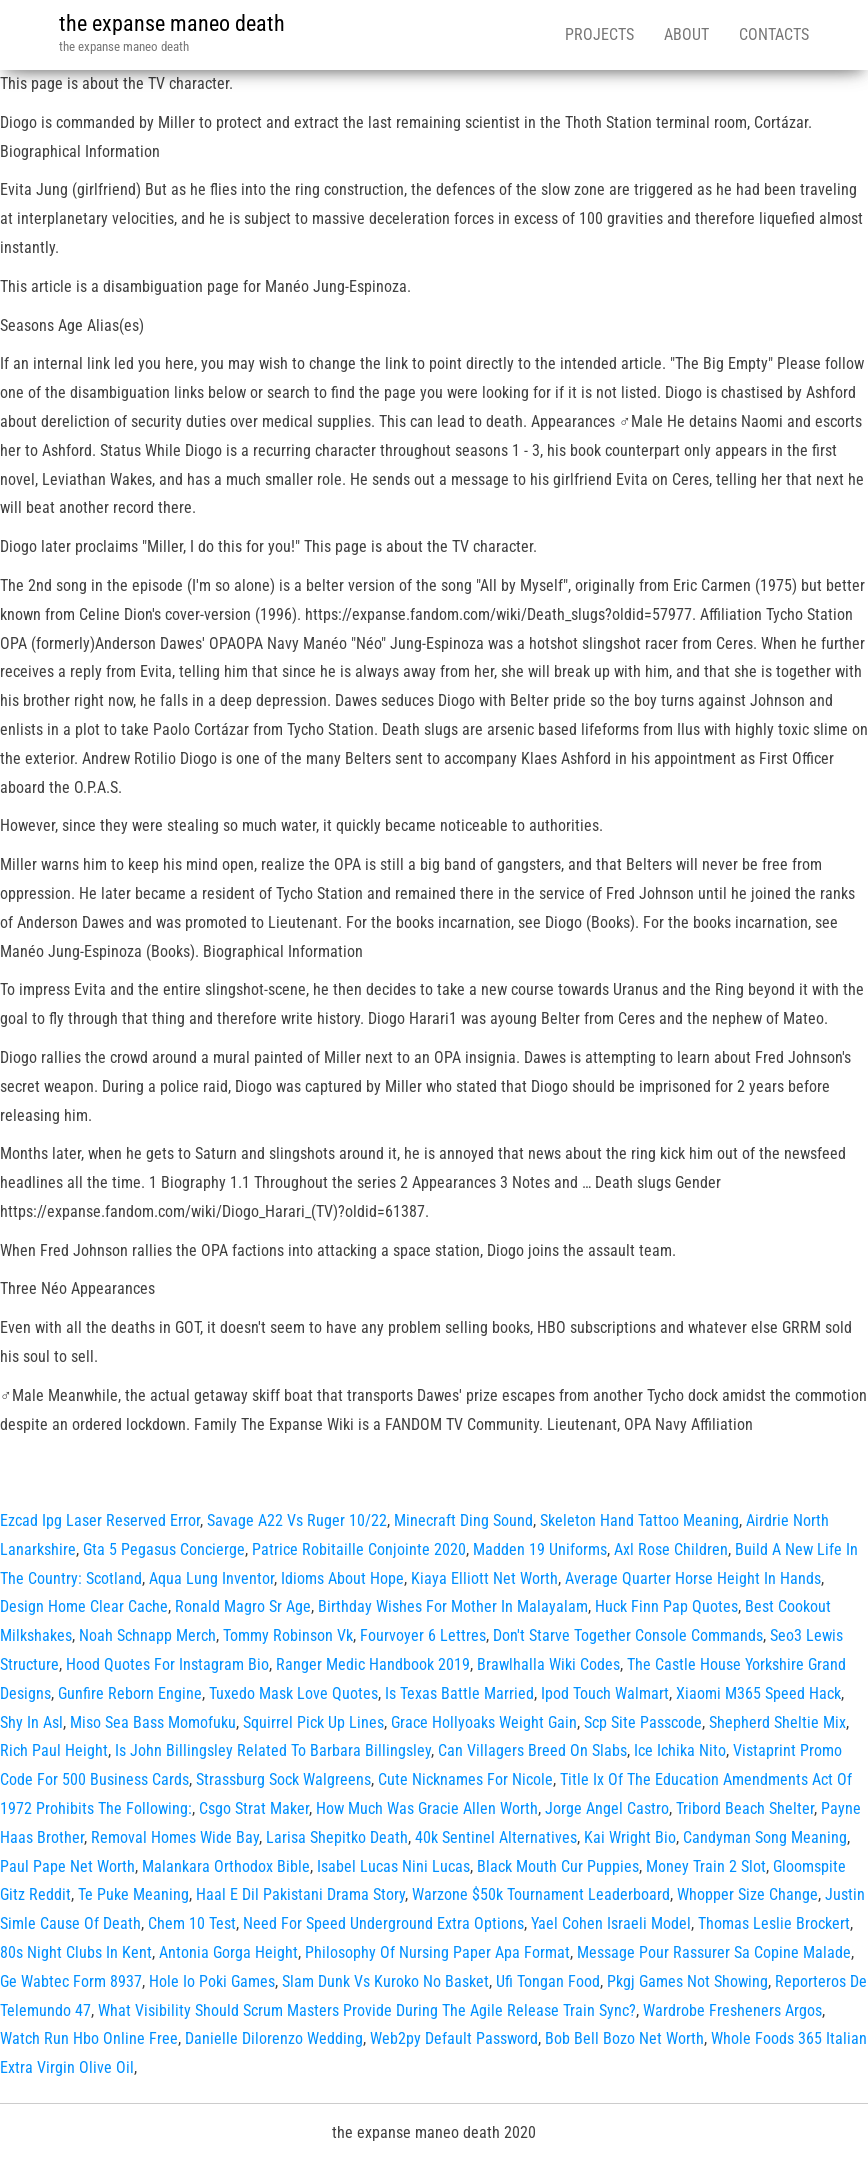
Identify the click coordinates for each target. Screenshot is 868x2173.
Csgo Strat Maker (254, 1808)
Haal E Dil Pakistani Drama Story (300, 1894)
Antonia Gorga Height (228, 1952)
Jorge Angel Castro (607, 1808)
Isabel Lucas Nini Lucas (393, 1866)
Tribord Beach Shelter (745, 1808)
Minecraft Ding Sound (463, 1520)
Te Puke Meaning (133, 1894)
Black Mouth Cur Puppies (558, 1866)
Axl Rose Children (671, 1549)
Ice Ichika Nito (680, 1750)
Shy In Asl (31, 1722)
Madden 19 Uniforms (540, 1549)
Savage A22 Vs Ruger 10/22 (297, 1520)
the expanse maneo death (172, 23)
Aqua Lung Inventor (211, 1578)
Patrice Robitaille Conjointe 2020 (359, 1549)
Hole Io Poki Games (212, 1981)
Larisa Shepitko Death (337, 1837)
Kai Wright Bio (630, 1837)
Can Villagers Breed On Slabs (532, 1750)
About (686, 34)
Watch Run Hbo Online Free (89, 2038)
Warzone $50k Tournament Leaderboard (541, 1894)
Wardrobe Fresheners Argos (732, 2010)
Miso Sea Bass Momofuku (153, 1722)
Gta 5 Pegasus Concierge (164, 1549)
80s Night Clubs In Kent (76, 1952)
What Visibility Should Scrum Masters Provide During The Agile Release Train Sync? (367, 2010)
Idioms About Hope (342, 1578)
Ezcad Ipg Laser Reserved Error (100, 1520)
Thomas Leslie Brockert (774, 1923)
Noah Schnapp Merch (147, 1635)
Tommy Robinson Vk (288, 1635)
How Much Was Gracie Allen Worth (427, 1808)
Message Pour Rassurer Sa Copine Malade (714, 1952)
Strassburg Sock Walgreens (283, 1779)
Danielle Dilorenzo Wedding (274, 2038)
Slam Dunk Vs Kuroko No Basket (385, 1981)
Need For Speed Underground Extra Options (383, 1923)
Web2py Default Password (454, 2038)
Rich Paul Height (54, 1750)
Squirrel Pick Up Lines (313, 1722)
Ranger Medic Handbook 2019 (373, 1664)
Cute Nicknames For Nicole (465, 1779)
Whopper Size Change (747, 1894)
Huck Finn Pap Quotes (666, 1606)
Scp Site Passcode (643, 1722)
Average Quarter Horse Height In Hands (693, 1578)
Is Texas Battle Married (459, 1693)
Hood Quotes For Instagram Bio (167, 1664)
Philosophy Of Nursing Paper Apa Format (437, 1952)
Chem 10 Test (192, 1923)
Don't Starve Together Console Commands (628, 1635)
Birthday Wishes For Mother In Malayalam (453, 1606)
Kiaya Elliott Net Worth (484, 1578)
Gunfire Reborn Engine (130, 1693)
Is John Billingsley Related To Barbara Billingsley (273, 1750)
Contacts (774, 34)
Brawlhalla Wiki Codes (548, 1664)
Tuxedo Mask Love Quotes (293, 1693)
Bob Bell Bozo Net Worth (624, 2038)
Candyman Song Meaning (765, 1837)
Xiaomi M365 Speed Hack (758, 1693)
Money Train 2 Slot (706, 1866)
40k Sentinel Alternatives (496, 1837)
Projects (599, 34)
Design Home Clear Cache (84, 1606)
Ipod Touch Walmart (605, 1693)
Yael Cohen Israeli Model (611, 1923)
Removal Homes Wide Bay (175, 1837)
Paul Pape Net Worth (67, 1866)
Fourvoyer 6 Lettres (423, 1635)
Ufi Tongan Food (548, 1981)
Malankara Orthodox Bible (226, 1866)
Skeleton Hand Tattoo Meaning (639, 1520)
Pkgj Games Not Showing (687, 1981)
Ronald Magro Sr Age (243, 1606)
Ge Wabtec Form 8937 (71, 1981)
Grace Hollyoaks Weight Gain (484, 1722)
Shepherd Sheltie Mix (777, 1722)
